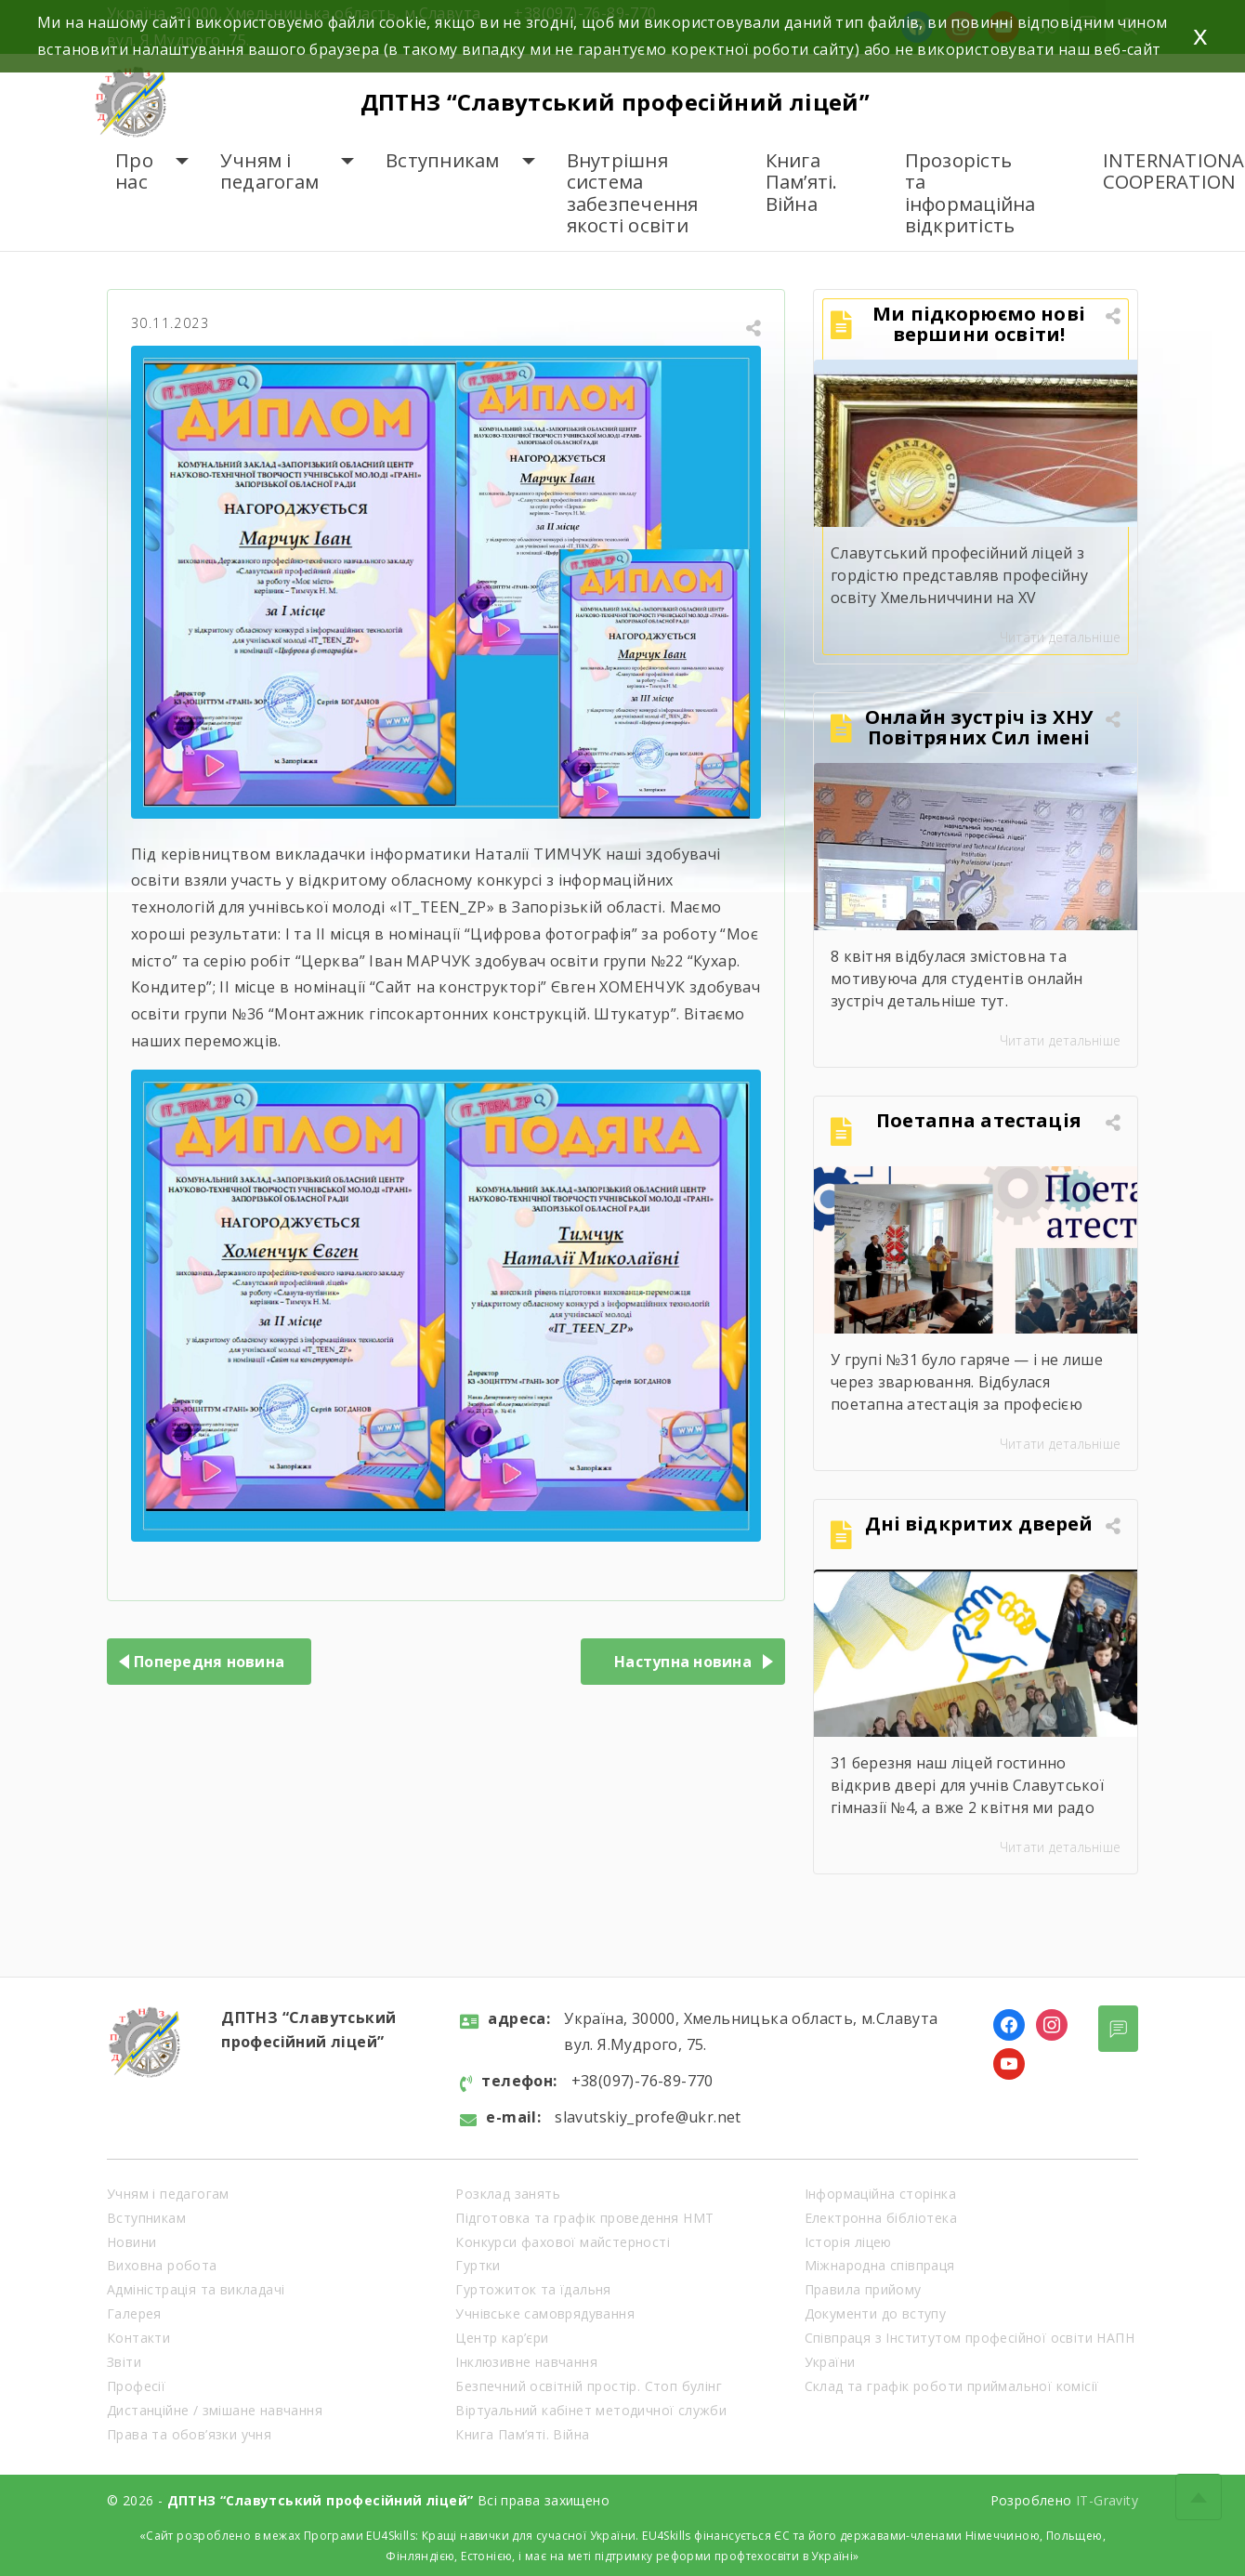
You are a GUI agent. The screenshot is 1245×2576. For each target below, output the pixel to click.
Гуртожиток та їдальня (532, 2289)
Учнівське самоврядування (545, 2313)
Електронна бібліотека (881, 2218)
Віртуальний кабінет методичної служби (591, 2410)
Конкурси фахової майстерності (562, 2242)
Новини (131, 2242)
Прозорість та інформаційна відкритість (970, 193)
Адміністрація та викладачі (195, 2289)
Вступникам (443, 160)
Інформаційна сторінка (880, 2193)
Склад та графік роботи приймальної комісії (952, 2386)
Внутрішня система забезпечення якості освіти (633, 193)
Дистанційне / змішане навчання (214, 2410)
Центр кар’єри (501, 2337)
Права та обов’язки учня (189, 2434)
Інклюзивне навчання (526, 2362)
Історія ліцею (848, 2242)
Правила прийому (863, 2289)
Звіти (124, 2362)
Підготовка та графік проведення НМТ (584, 2218)
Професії (136, 2386)
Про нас (134, 171)
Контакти (138, 2337)
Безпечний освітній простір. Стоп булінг (588, 2386)
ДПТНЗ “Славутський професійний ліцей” (615, 101)
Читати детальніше (1060, 637)
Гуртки (477, 2265)
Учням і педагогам (269, 171)
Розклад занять (507, 2193)
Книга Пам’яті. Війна (802, 182)
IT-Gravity (1107, 2500)
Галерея (134, 2313)
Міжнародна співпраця (880, 2265)
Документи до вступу (876, 2313)
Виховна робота (162, 2265)
